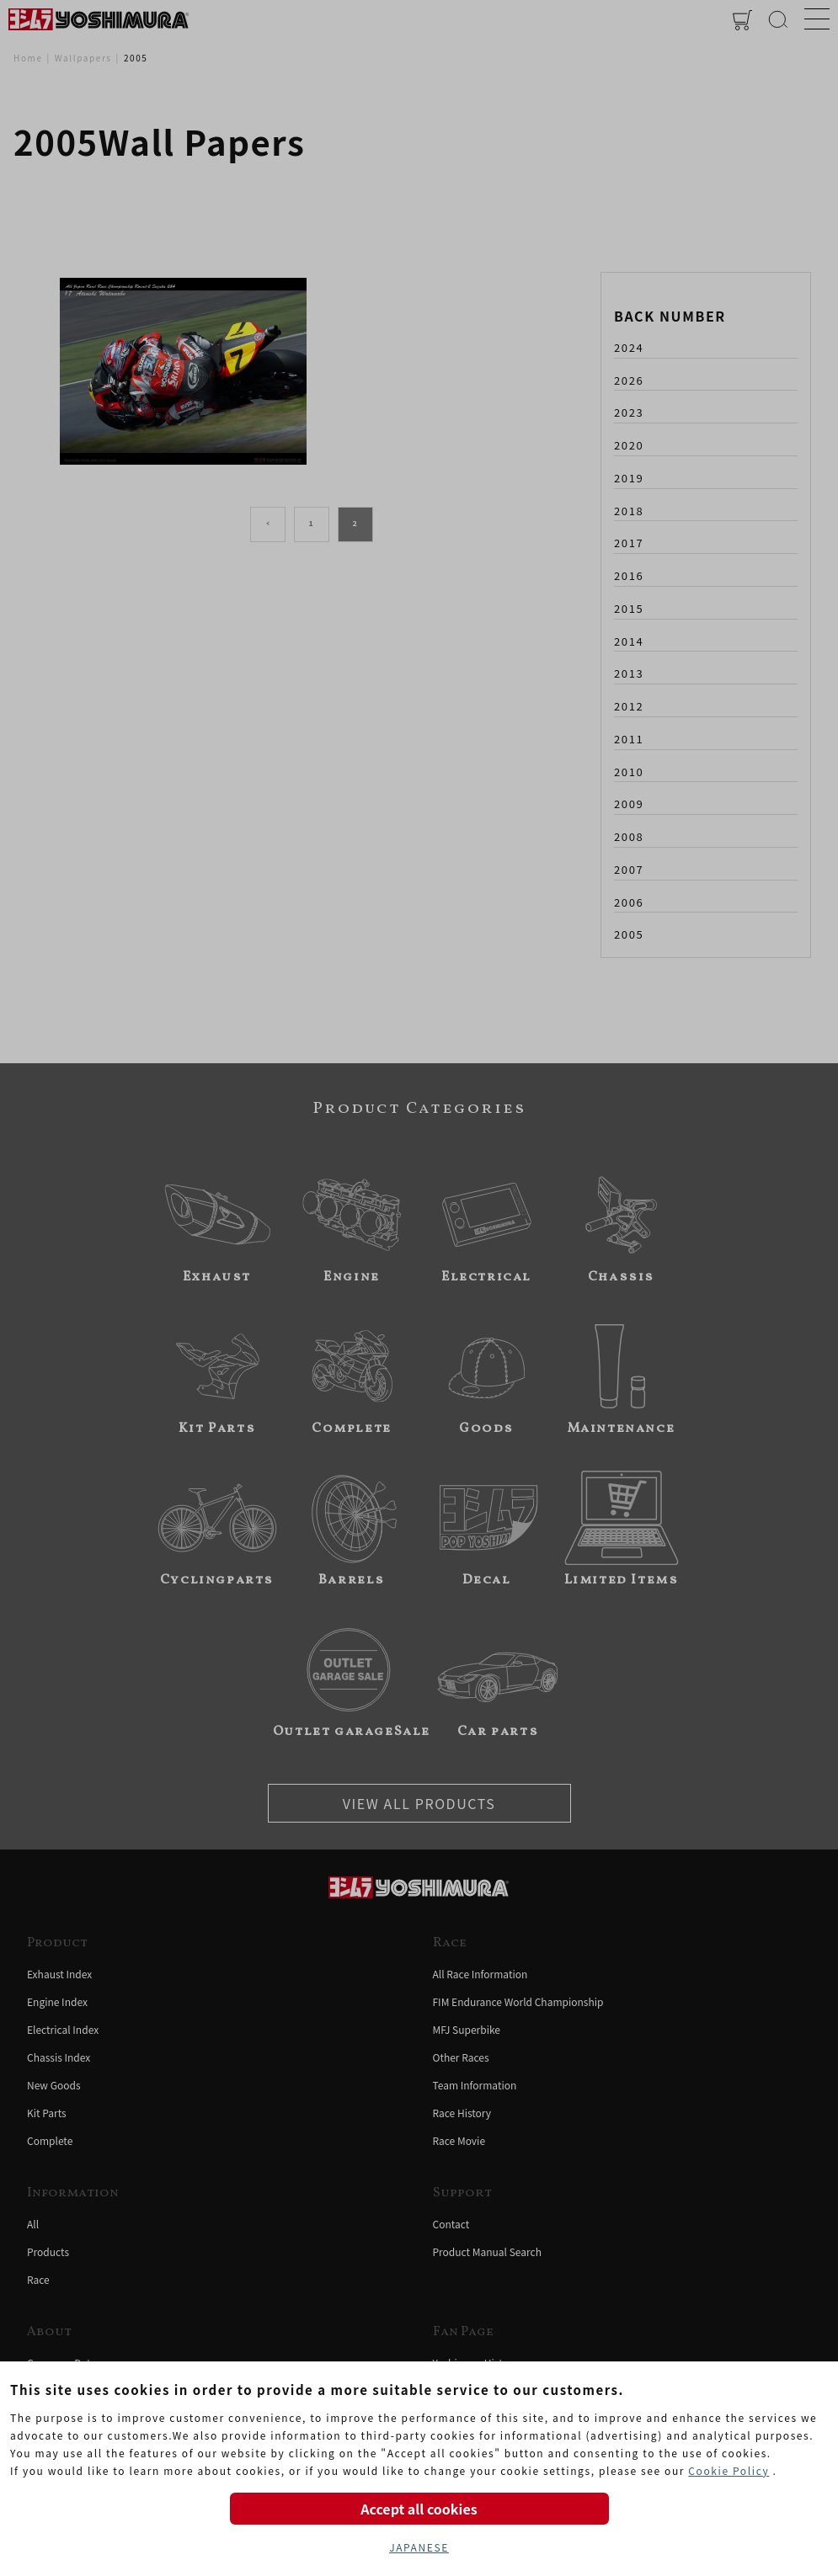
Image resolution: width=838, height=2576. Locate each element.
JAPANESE (419, 2547)
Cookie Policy (728, 2470)
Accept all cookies (418, 2509)
